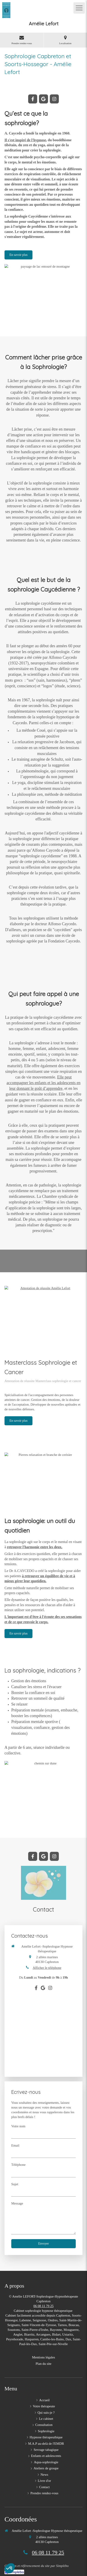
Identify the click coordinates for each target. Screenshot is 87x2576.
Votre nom (18, 2126)
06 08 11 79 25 (43, 2306)
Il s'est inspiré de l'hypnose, (26, 140)
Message (17, 2203)
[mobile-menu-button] (79, 8)
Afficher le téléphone (47, 1968)
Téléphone (18, 2164)
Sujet (14, 2184)
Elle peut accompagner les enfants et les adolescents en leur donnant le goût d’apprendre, (43, 1083)
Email (15, 2145)
